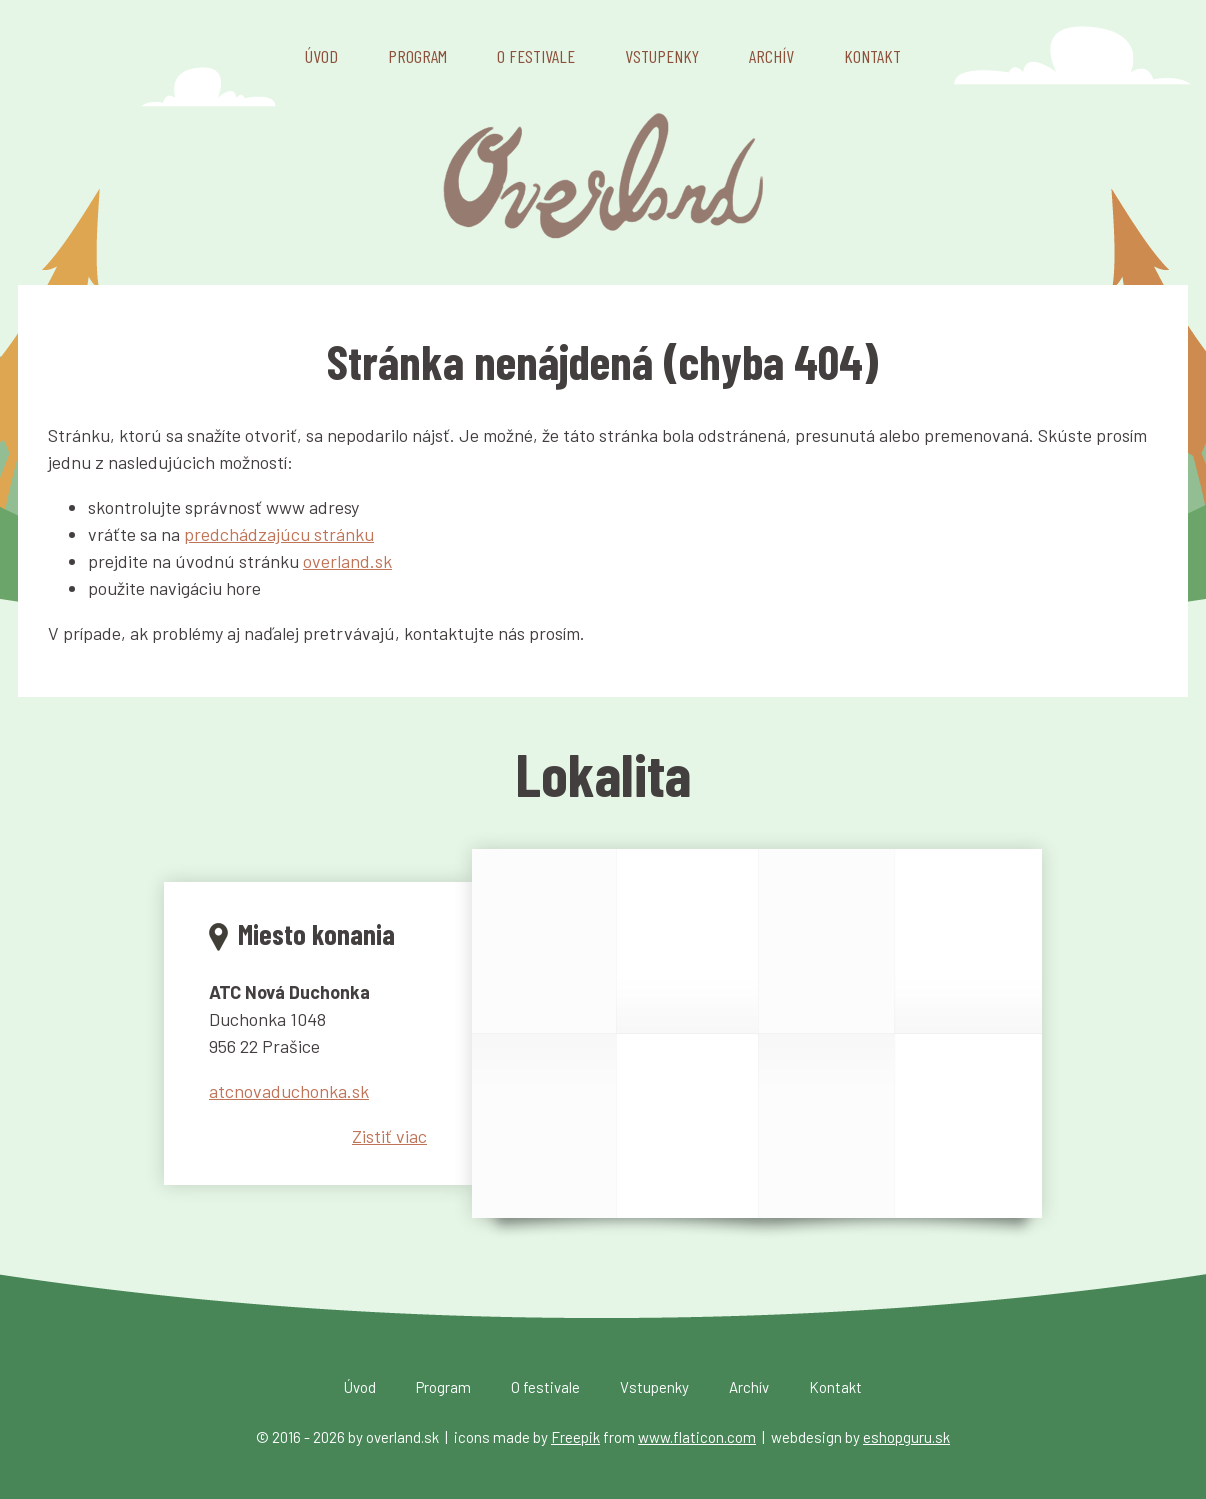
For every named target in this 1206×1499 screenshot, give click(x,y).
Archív (771, 56)
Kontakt (872, 56)
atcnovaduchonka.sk (289, 1091)
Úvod (321, 56)
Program (417, 56)
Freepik (575, 1437)
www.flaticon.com (697, 1437)
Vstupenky (662, 56)
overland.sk (347, 561)
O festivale (536, 56)
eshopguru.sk (906, 1437)
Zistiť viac (389, 1136)
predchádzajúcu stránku (279, 534)
